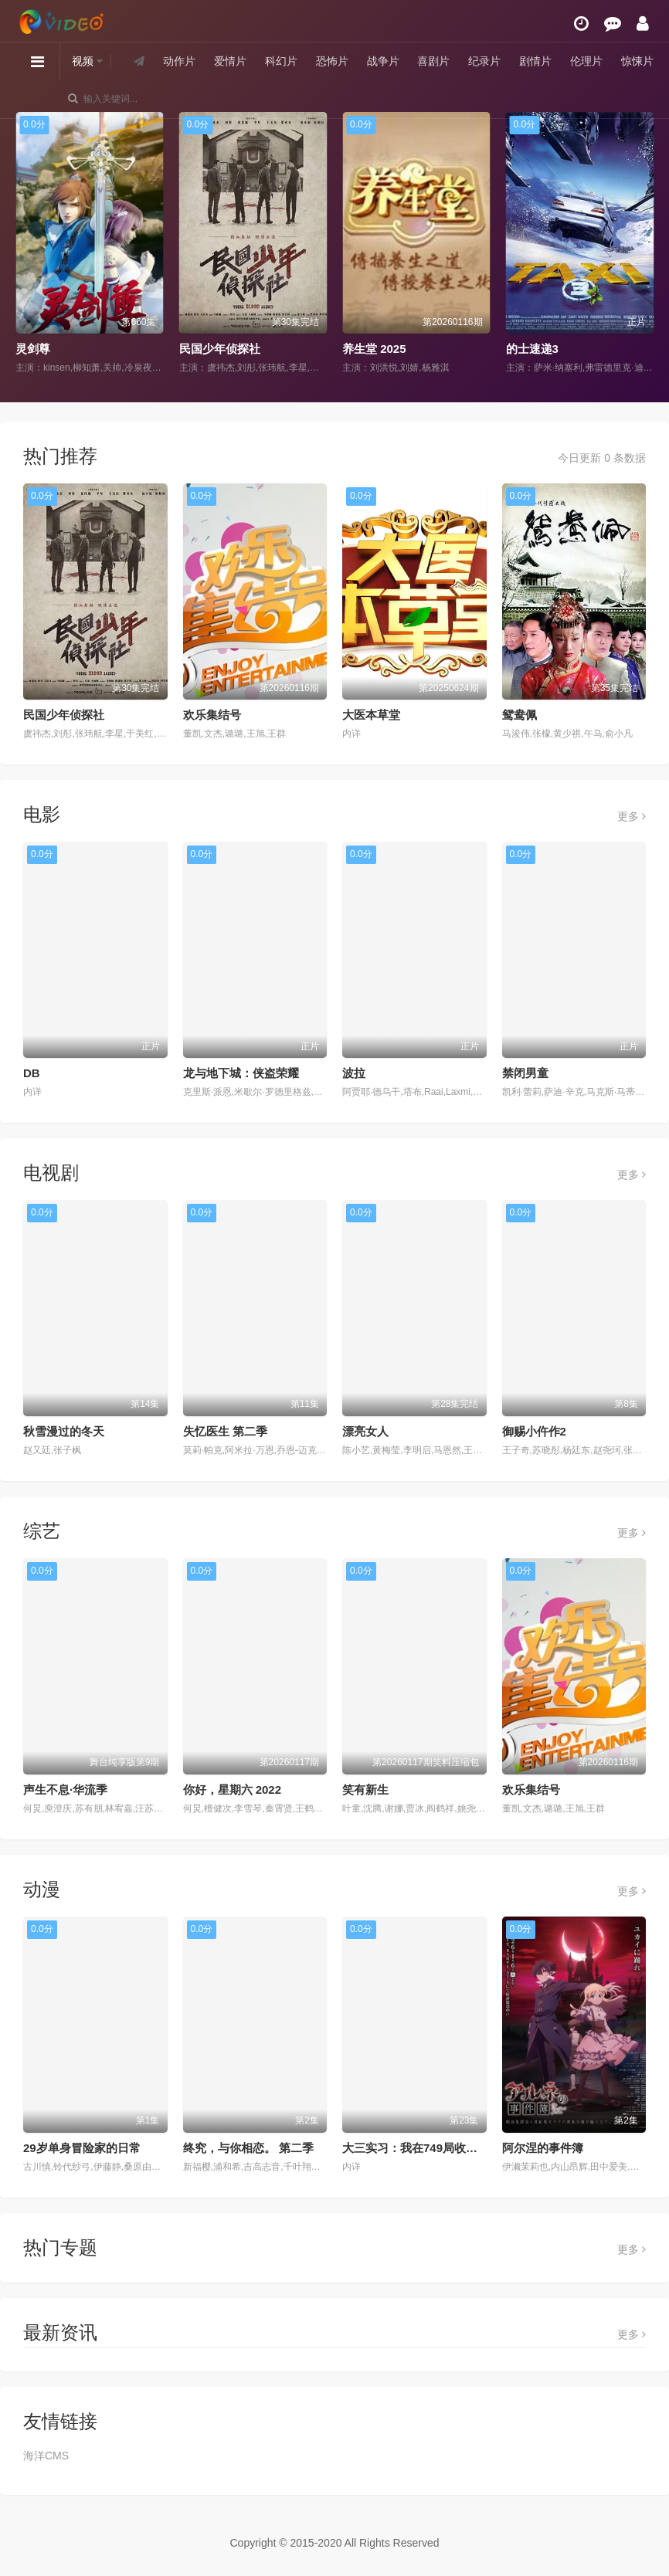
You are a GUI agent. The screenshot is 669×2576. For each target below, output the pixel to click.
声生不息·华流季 (65, 1789)
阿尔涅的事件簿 (542, 2147)
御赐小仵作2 (534, 1431)
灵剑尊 (32, 348)
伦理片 (586, 61)
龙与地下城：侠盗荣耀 (241, 1073)
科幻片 (281, 61)
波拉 (353, 1073)
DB (31, 1073)
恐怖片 (332, 61)
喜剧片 (433, 61)
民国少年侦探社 (219, 348)
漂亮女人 (365, 1431)
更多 (631, 816)
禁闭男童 (525, 1073)
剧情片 (535, 61)
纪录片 (484, 61)
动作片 (179, 61)
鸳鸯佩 (519, 714)
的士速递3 (532, 348)
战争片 (383, 61)
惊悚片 (637, 61)
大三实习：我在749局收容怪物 (421, 2147)
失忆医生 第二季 (225, 1431)
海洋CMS (46, 2455)
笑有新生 (365, 1789)
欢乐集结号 (212, 714)
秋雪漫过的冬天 (63, 1431)
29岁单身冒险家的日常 (82, 2147)
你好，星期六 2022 (232, 1789)
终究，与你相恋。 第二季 (248, 2147)
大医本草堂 (371, 714)
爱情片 (230, 61)
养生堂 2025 (374, 348)
